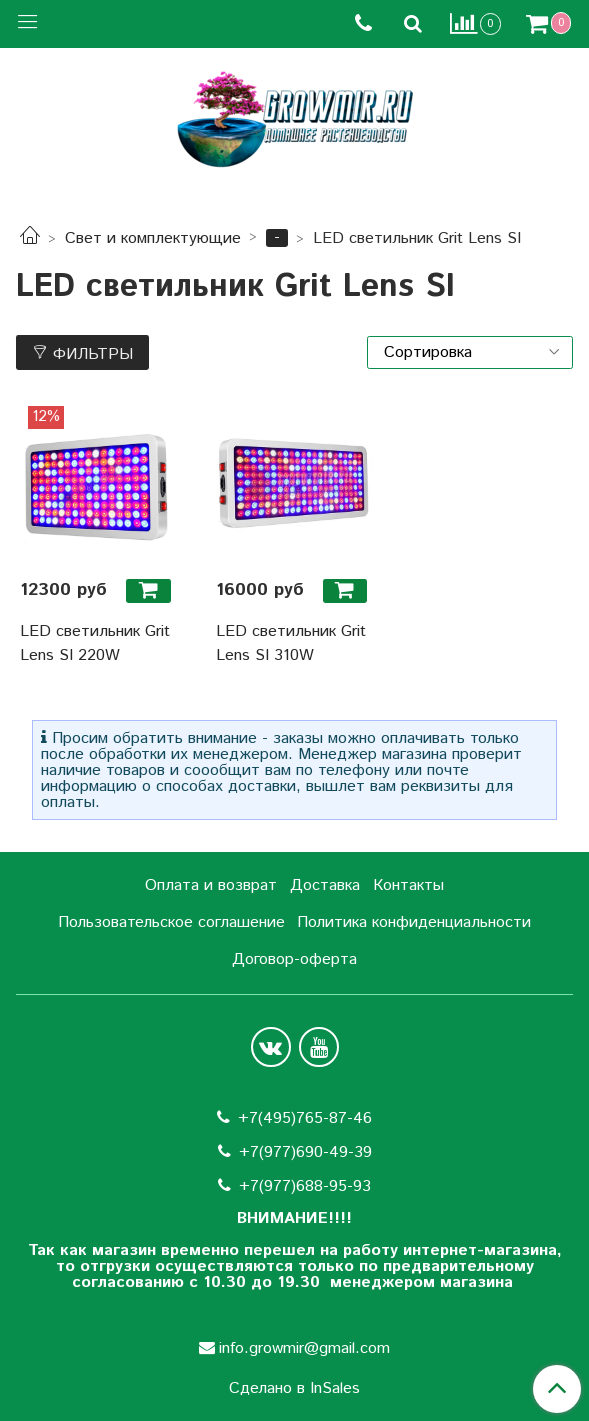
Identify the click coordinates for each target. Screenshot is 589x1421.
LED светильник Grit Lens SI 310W (291, 643)
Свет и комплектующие (153, 238)
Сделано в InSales (294, 1389)
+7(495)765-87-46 (305, 1118)
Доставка (325, 885)
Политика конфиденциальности (414, 922)
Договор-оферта (294, 959)
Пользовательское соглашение (171, 922)
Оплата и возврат (211, 885)
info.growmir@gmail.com (304, 1348)
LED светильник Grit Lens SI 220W (95, 643)
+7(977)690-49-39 (305, 1152)
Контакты (408, 885)
